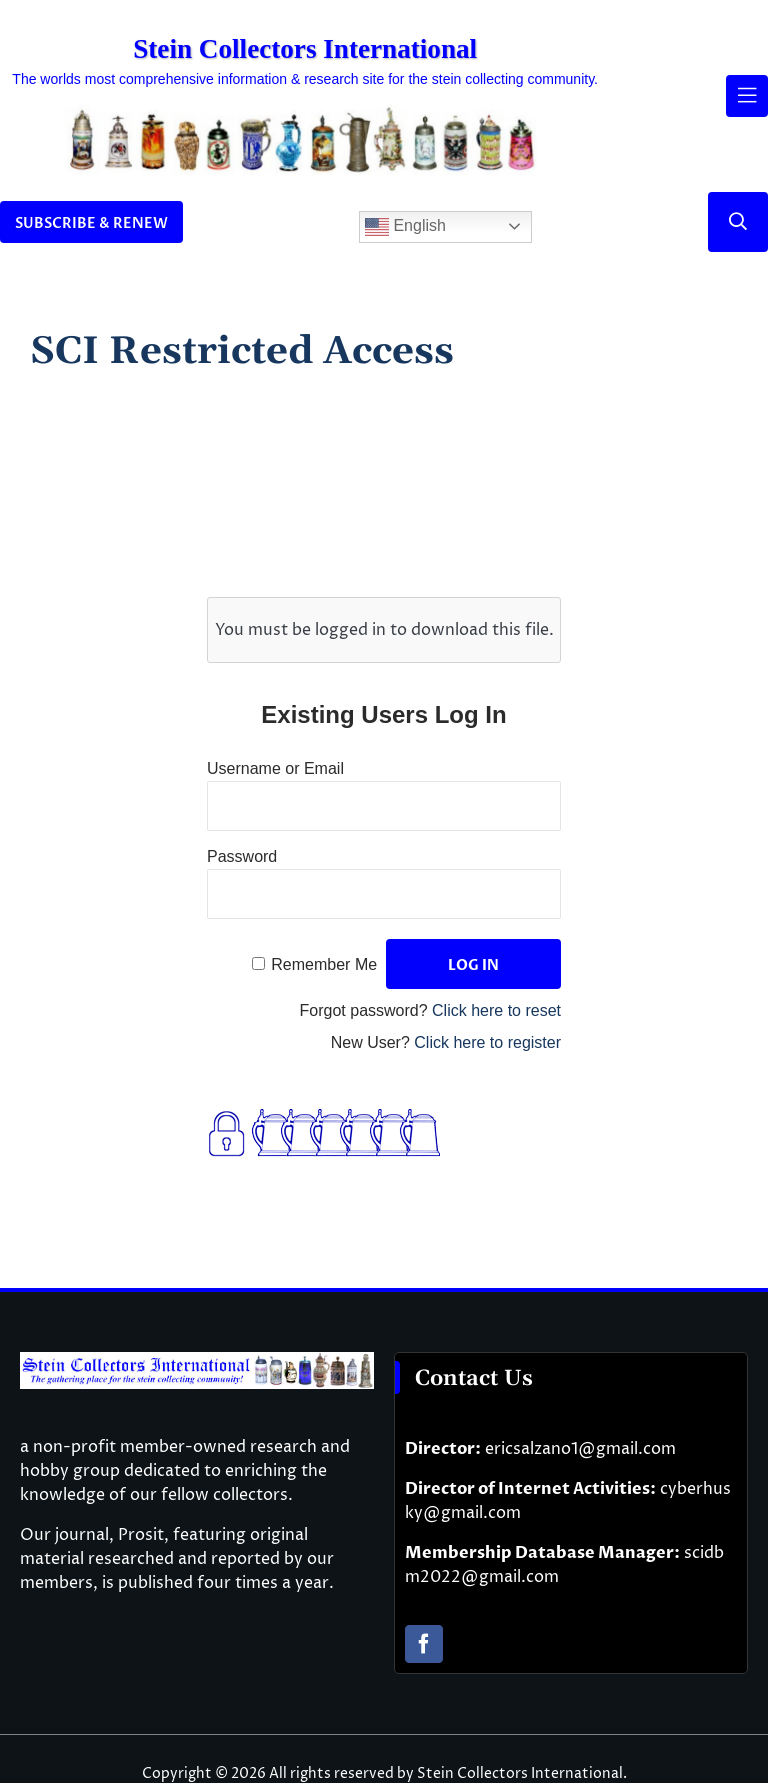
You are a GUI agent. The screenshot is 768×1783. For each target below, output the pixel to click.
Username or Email (275, 768)
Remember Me (324, 964)
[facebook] (424, 1644)
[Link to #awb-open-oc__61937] (747, 96)
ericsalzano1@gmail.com (580, 1449)
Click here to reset (496, 1010)
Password (242, 856)
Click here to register (487, 1042)
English (405, 227)
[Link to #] (738, 222)
